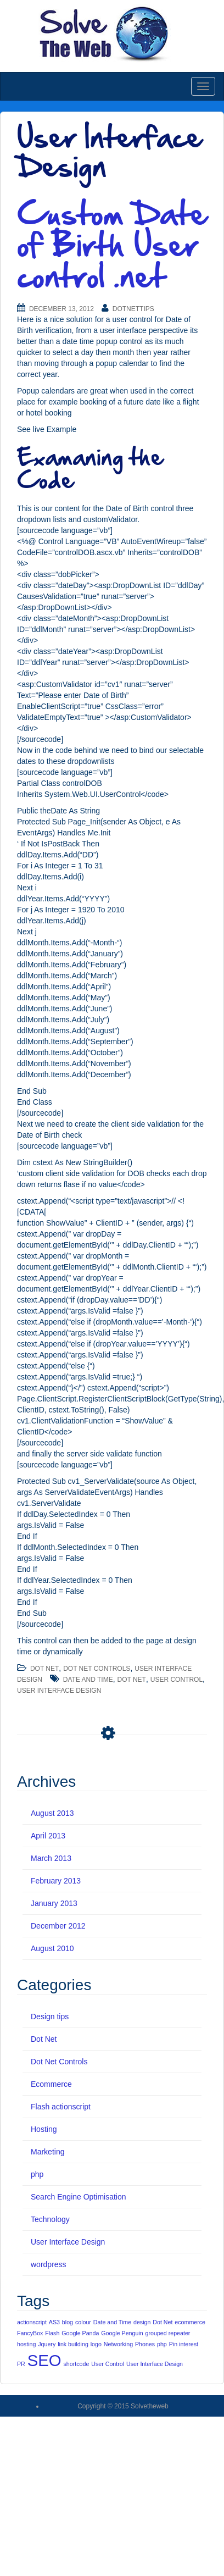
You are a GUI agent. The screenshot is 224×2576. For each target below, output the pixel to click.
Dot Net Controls (96, 1668)
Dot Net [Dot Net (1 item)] (162, 2322)
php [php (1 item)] (162, 2344)
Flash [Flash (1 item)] (52, 2333)
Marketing (47, 2151)
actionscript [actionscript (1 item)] (32, 2322)
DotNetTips (133, 309)
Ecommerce (51, 2084)
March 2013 (51, 1858)
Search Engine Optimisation (78, 2196)
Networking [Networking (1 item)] (118, 2344)
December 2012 (58, 1925)
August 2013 (52, 1813)
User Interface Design (59, 1690)
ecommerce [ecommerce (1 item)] (190, 2322)
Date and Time (88, 1679)
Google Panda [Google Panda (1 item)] (80, 2333)
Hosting (44, 2129)
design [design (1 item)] (141, 2322)
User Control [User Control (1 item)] (107, 2364)
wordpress (48, 2264)
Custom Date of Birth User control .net (112, 244)
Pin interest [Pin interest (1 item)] (183, 2344)
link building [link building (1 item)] (73, 2344)
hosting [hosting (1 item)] (26, 2344)
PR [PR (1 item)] (21, 2364)
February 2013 (56, 1880)
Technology (50, 2219)
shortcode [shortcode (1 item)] (76, 2364)
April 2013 (48, 1835)
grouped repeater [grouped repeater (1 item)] (168, 2333)
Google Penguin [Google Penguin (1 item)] (122, 2333)
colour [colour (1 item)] (83, 2322)
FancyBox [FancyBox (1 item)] (30, 2333)
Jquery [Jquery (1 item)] (46, 2344)
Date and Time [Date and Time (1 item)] (112, 2322)
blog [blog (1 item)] (67, 2322)
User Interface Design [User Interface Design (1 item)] (154, 2364)
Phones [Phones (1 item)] (145, 2344)
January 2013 (54, 1903)
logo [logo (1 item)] (96, 2344)
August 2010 (52, 1948)
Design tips (50, 2016)
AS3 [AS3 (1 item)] (54, 2322)
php (37, 2174)
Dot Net (44, 1668)
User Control (176, 1679)
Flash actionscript (61, 2106)
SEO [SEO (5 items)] (44, 2360)
